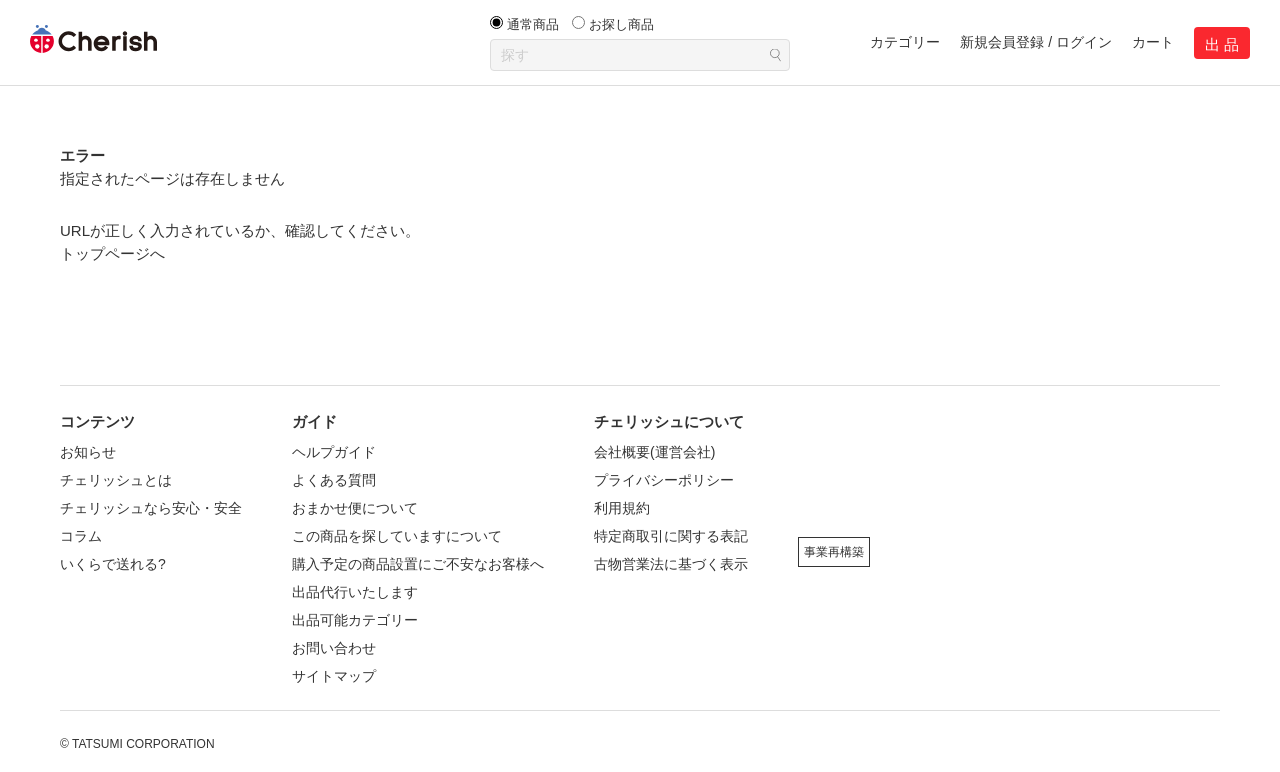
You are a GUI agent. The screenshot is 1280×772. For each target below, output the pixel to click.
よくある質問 (334, 480)
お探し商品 (621, 24)
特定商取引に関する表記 (671, 536)
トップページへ (112, 253)
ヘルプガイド (334, 452)
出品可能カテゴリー (355, 620)
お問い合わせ (334, 648)
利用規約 (622, 508)
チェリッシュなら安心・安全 (151, 508)
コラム (81, 536)
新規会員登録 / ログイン (1036, 42)
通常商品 (533, 24)
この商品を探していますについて (397, 536)
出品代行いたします (355, 592)
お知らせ (88, 452)
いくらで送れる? (113, 564)
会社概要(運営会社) (654, 452)
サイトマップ (334, 676)
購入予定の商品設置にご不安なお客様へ (418, 564)
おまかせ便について (355, 508)
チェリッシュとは (116, 480)
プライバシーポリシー (664, 480)
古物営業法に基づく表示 (671, 564)
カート (1153, 42)
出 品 (1222, 44)
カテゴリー (905, 42)
